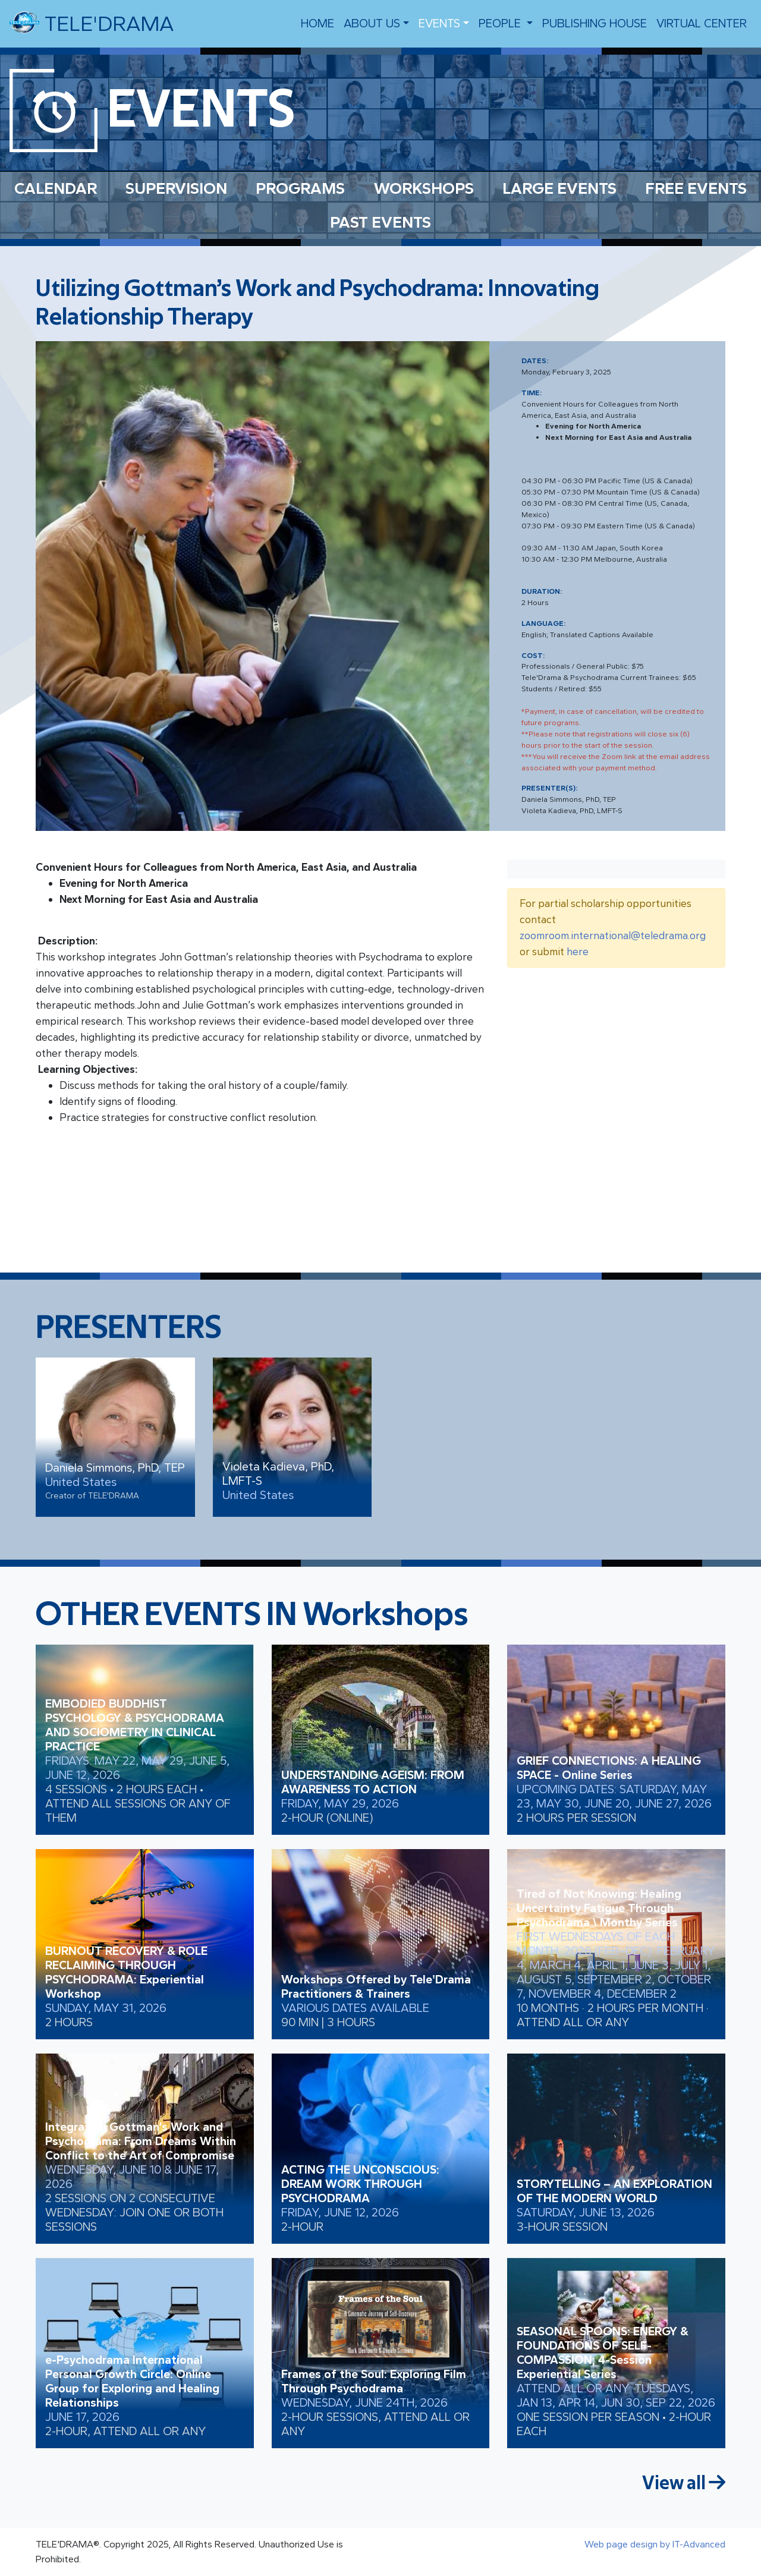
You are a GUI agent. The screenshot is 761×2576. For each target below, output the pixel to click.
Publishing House (594, 23)
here (578, 951)
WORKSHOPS (424, 188)
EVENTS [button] (439, 23)
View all (683, 2483)
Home (317, 23)
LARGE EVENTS (559, 188)
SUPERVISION (176, 188)
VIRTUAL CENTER (701, 23)
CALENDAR (55, 188)
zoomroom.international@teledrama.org (613, 935)
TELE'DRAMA (92, 22)
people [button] (501, 23)
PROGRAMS (300, 188)
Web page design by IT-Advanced (654, 2544)
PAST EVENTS (380, 222)
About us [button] (372, 23)
